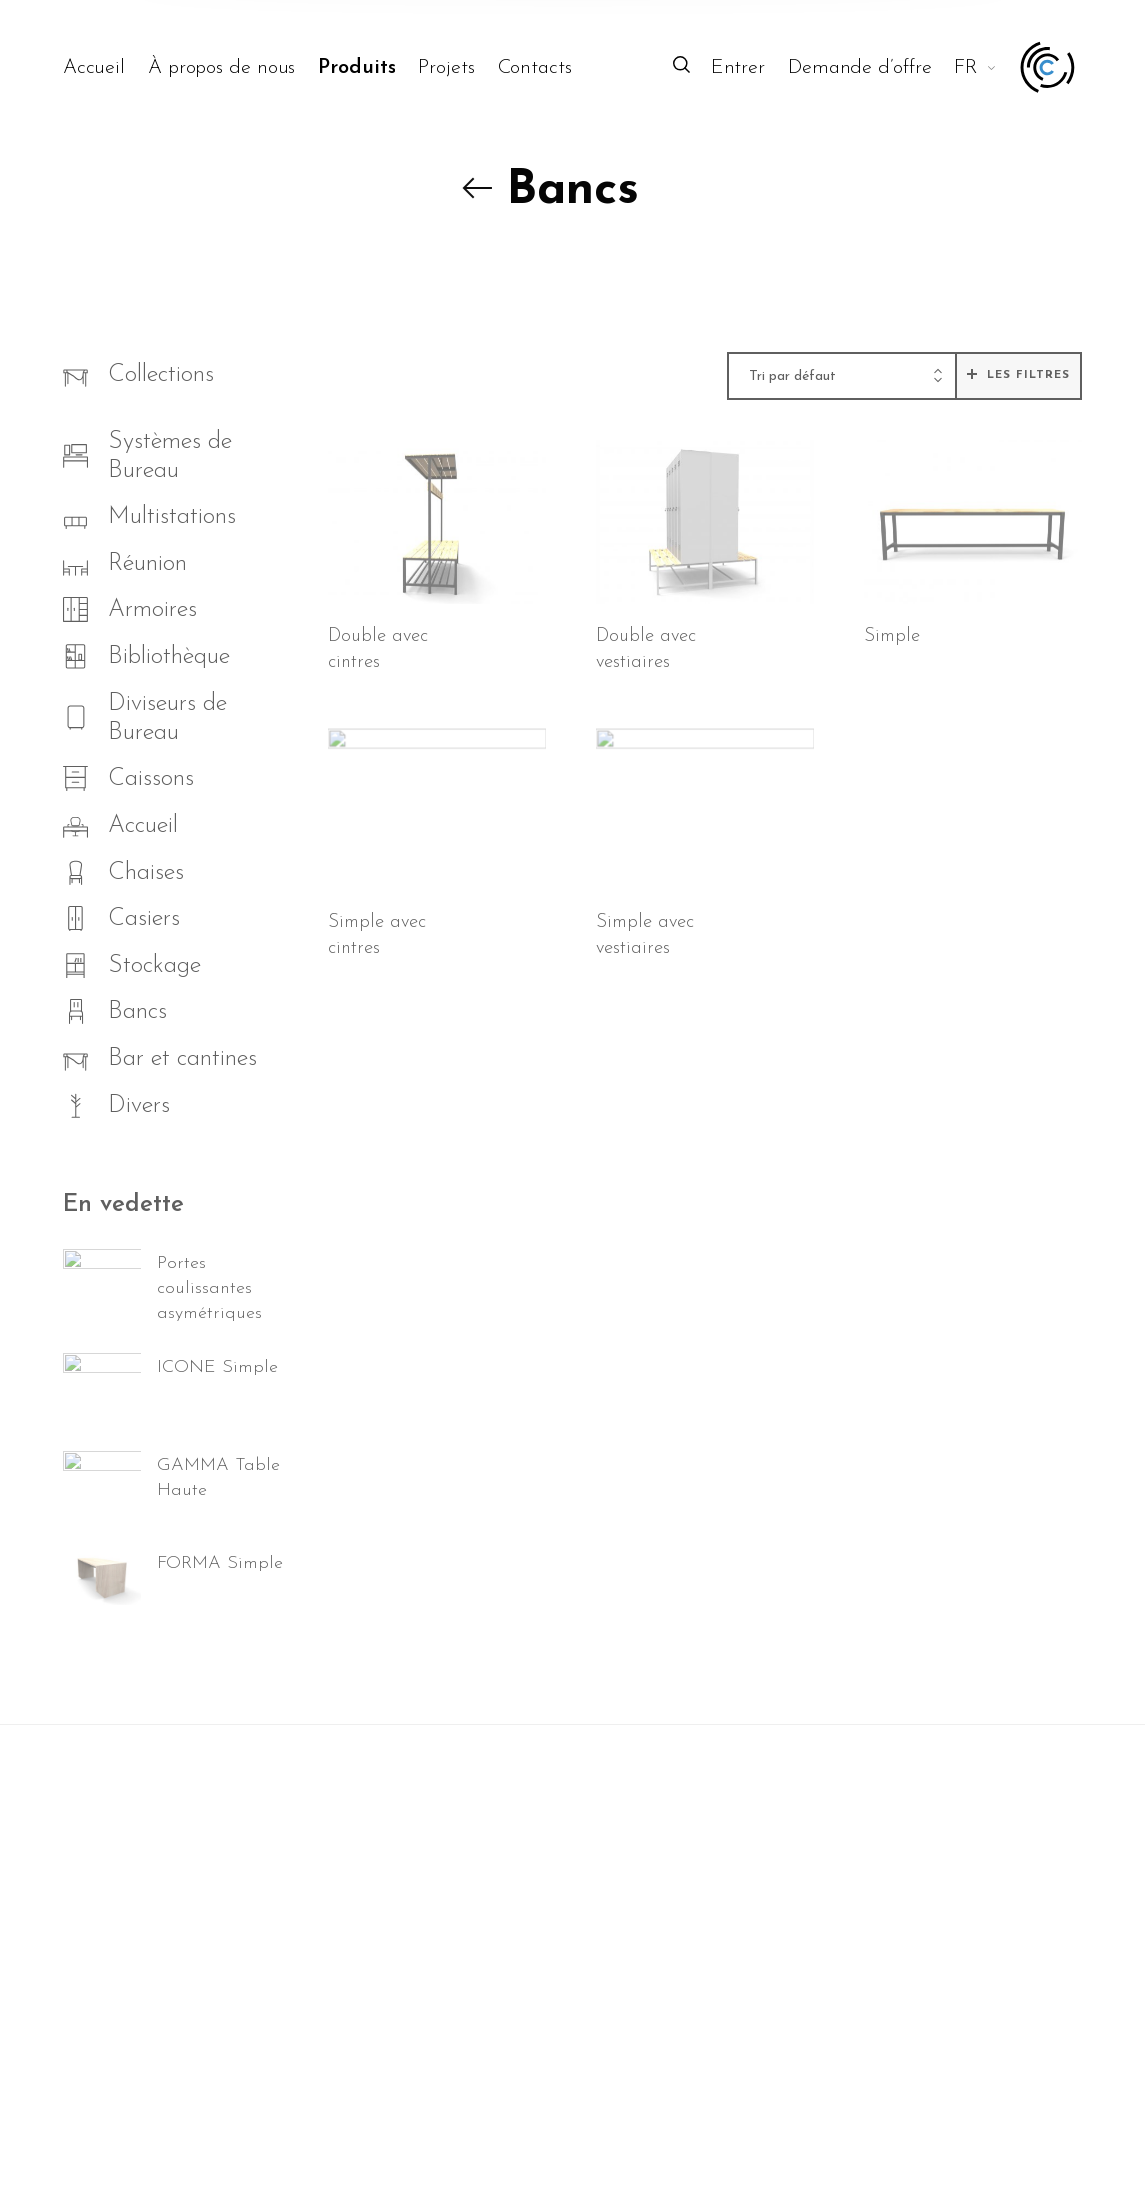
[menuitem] (105, 68)
